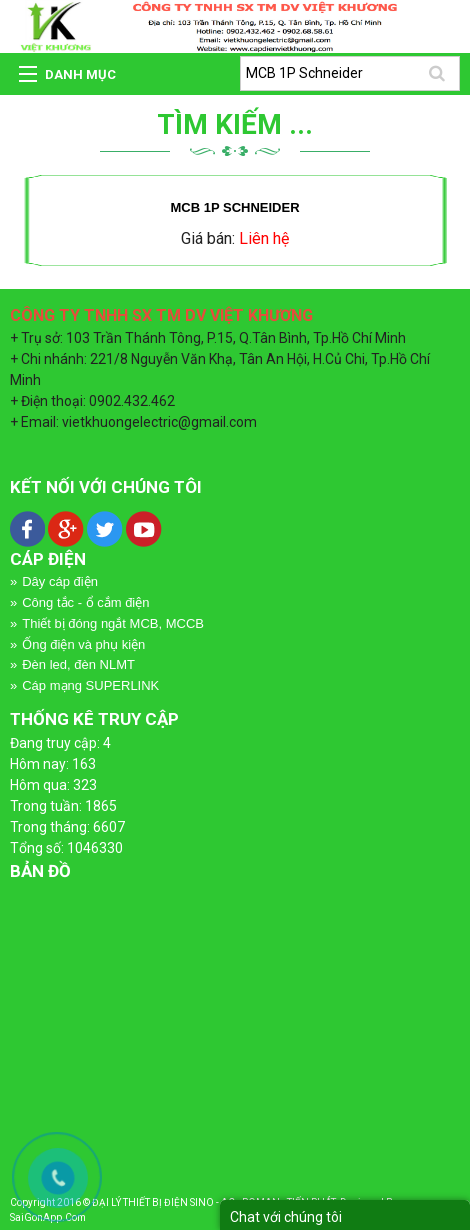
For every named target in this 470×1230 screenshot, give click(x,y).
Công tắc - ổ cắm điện (85, 602)
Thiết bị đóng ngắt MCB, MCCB (113, 623)
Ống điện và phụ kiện (83, 644)
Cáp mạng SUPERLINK (90, 685)
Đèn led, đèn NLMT (78, 664)
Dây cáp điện (60, 581)
